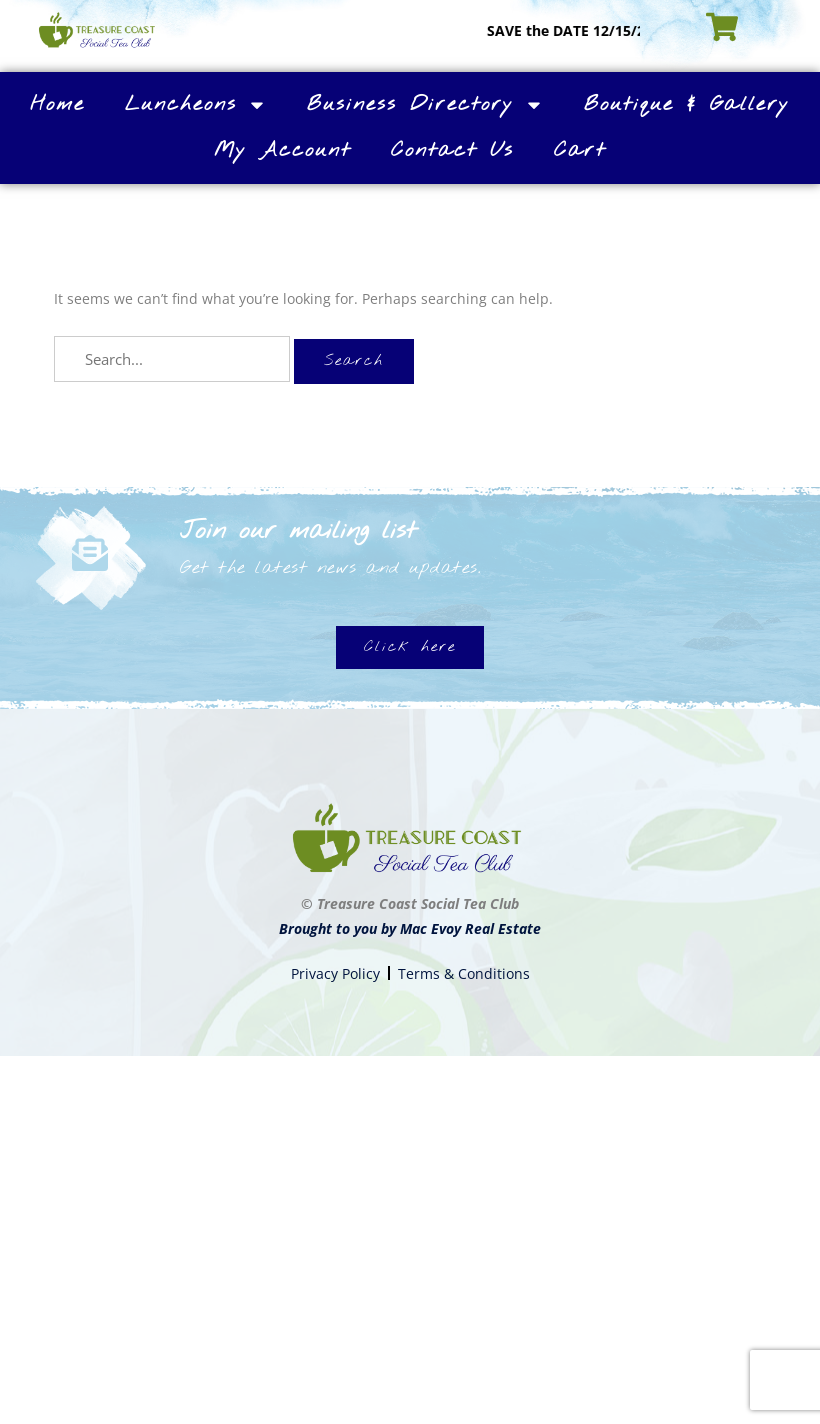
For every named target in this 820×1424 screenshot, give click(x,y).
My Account (282, 150)
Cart (580, 150)
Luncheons (196, 105)
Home (57, 104)
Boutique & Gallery (687, 104)
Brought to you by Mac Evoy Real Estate (410, 928)
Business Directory (425, 105)
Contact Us (452, 150)
